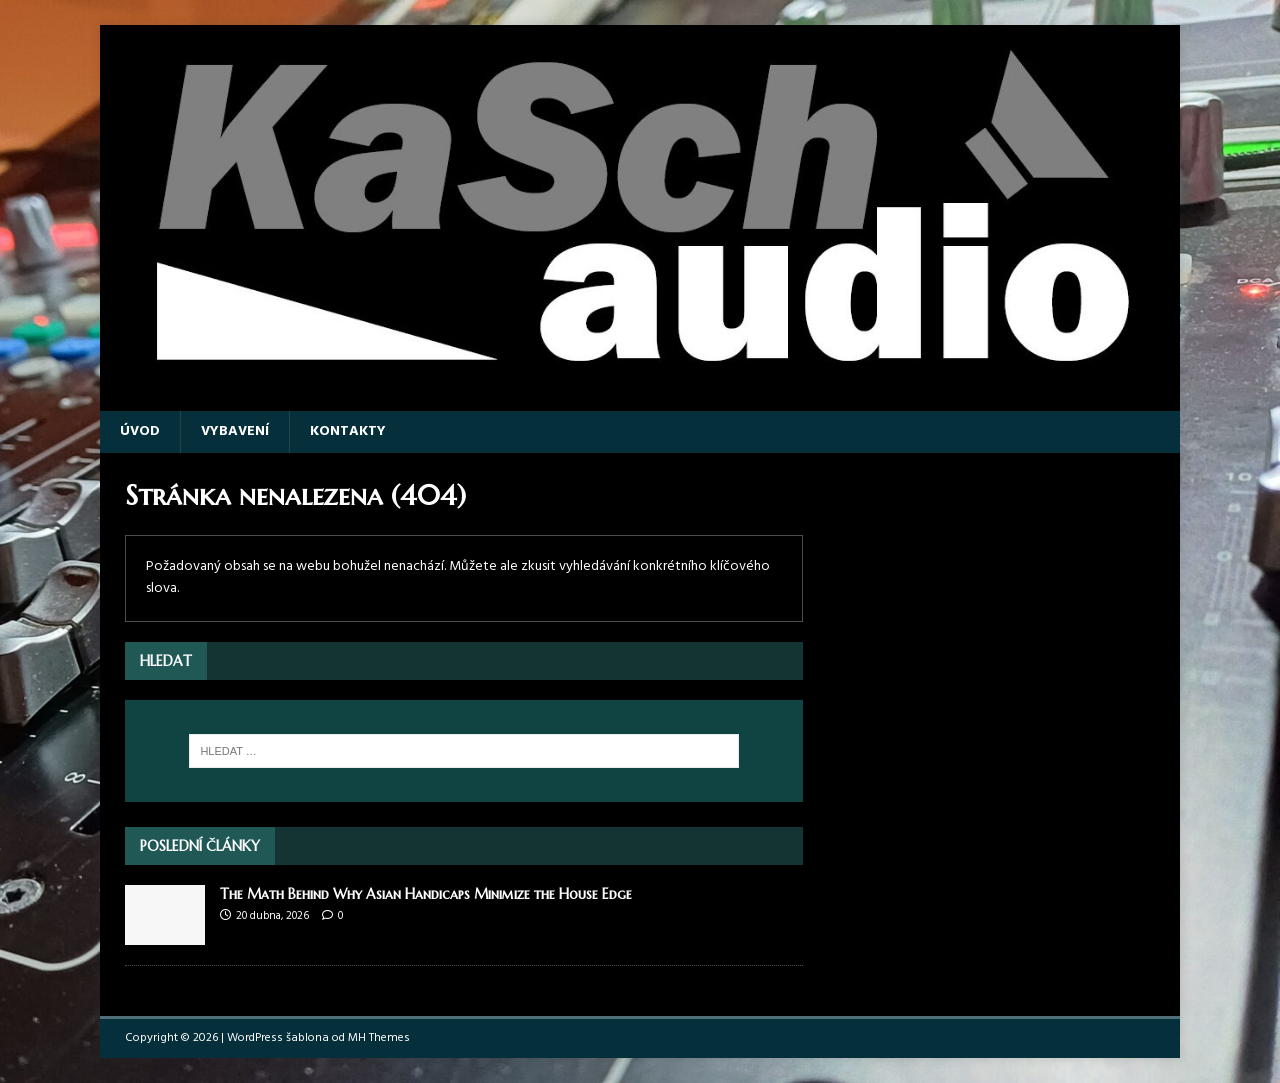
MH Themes (379, 1038)
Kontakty (348, 431)
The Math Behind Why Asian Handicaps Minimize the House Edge (426, 894)
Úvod (140, 431)
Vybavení (235, 431)
